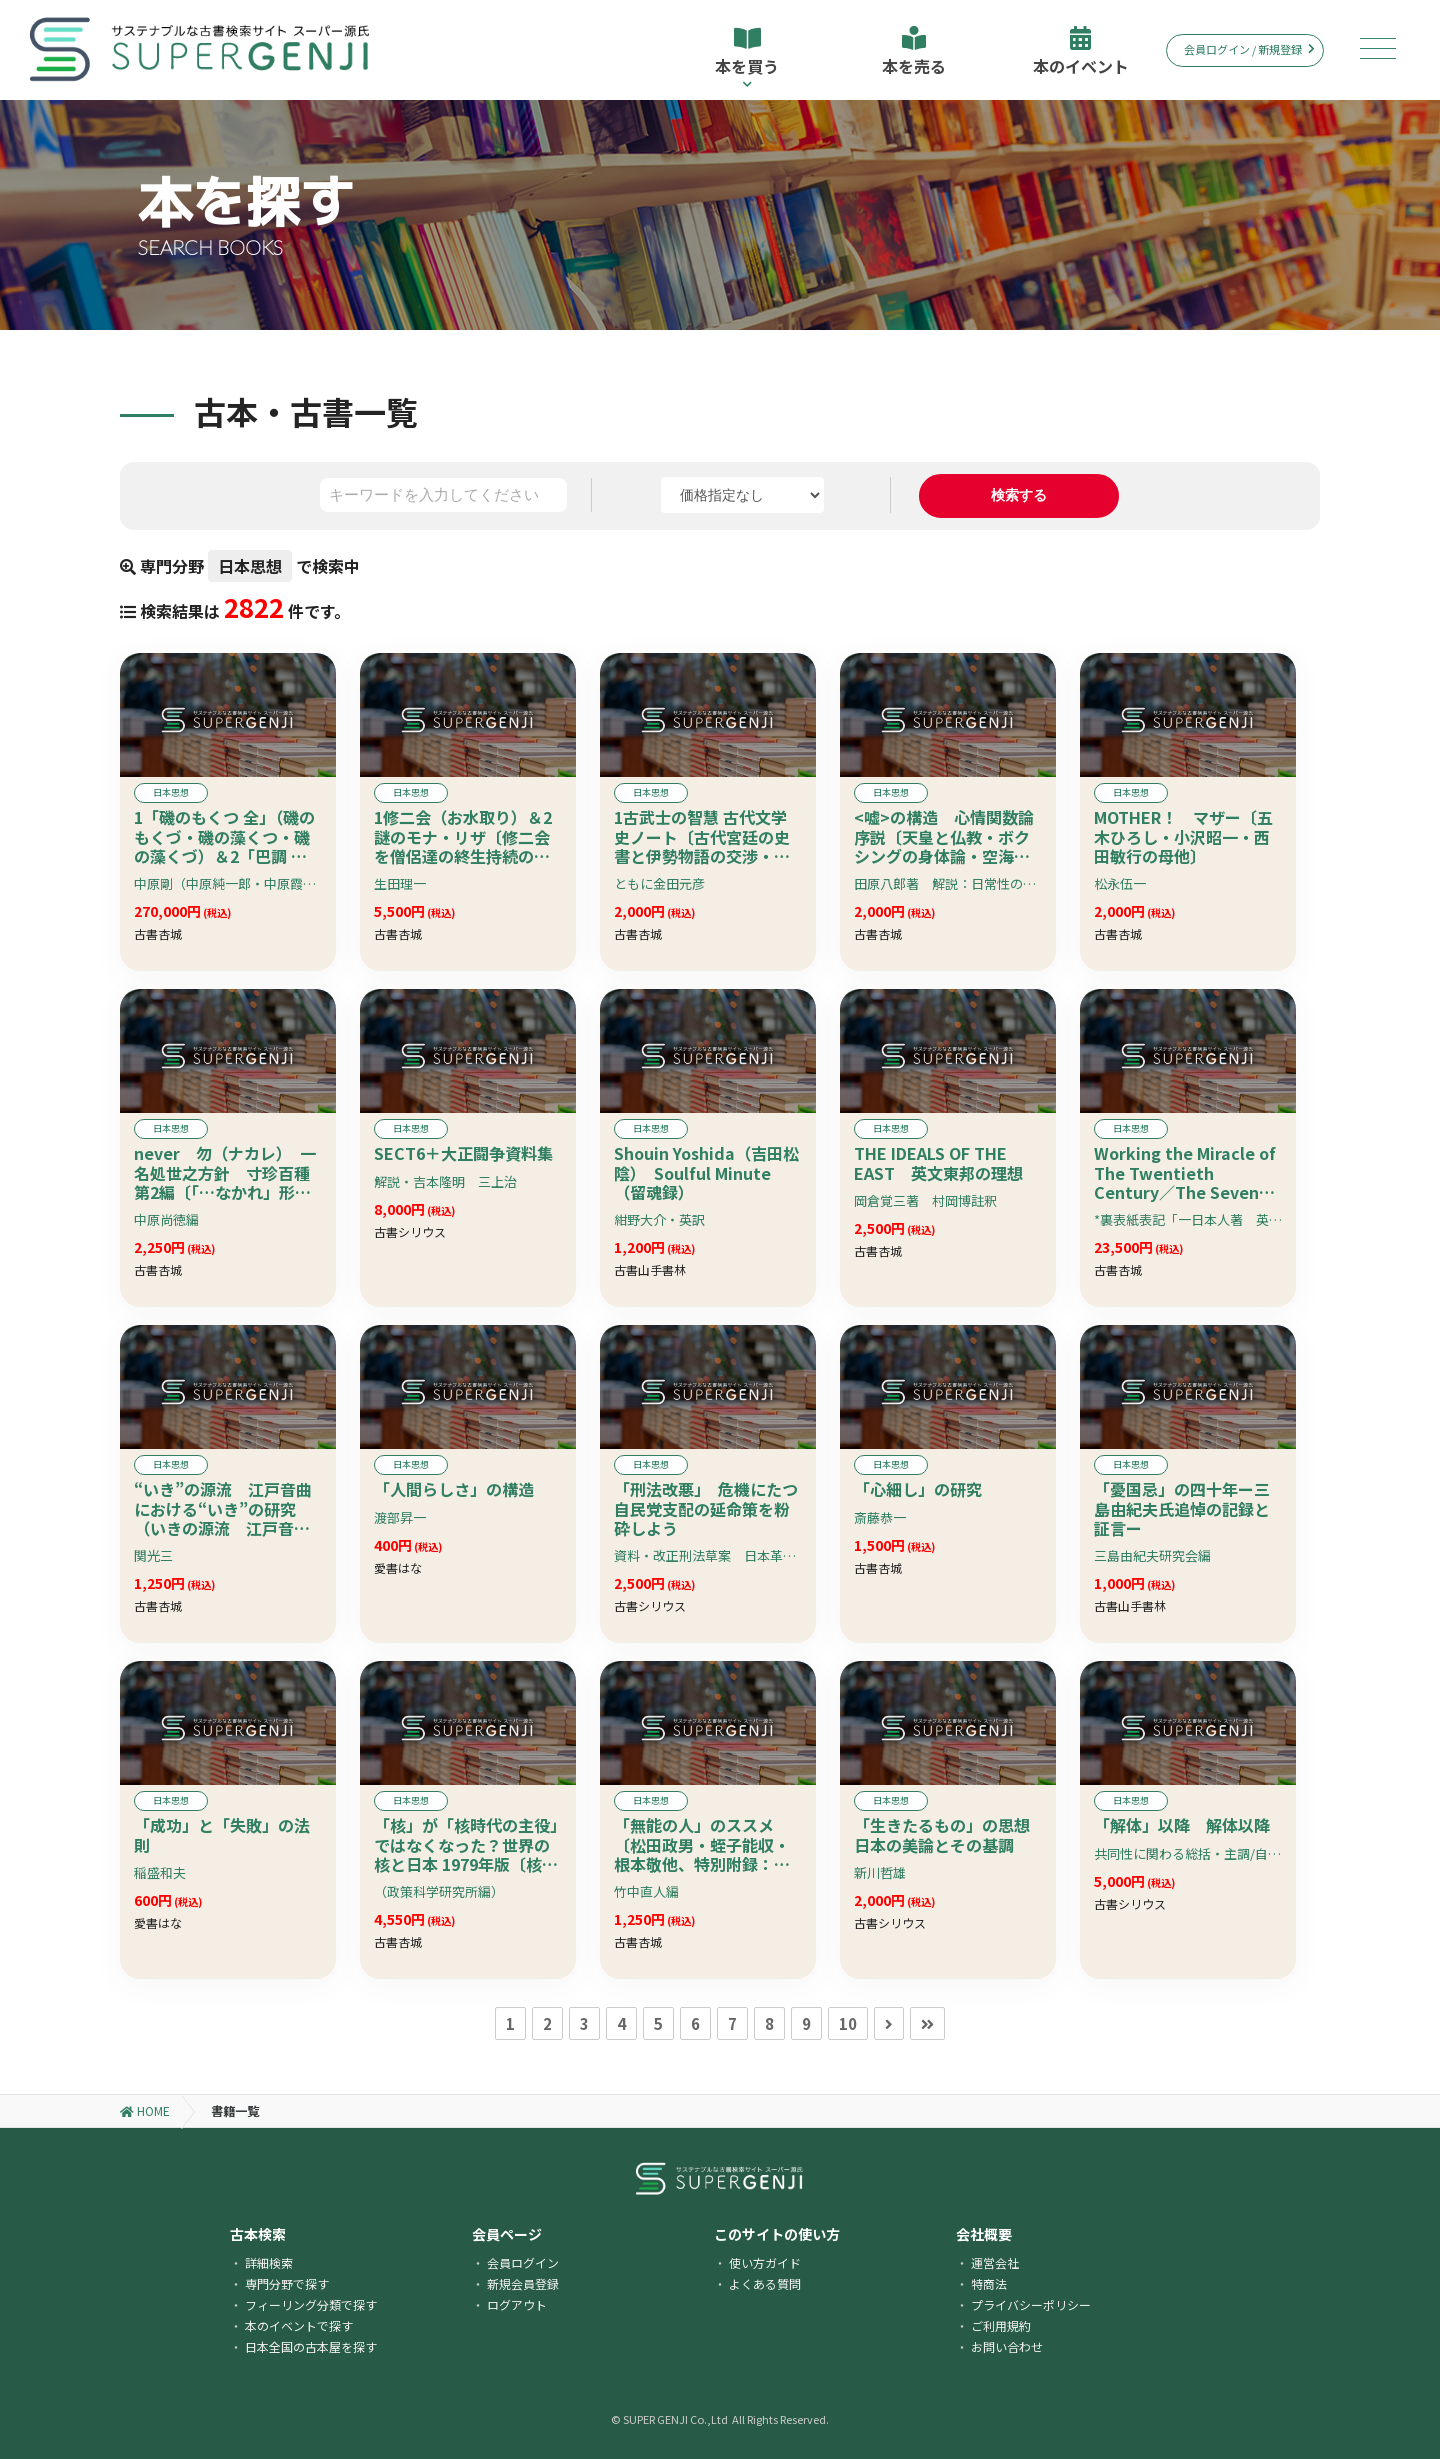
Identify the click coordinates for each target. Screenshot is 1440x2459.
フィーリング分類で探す (311, 2304)
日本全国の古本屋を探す (311, 2346)
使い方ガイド (765, 2262)
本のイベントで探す (299, 2325)
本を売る (914, 52)
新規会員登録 (523, 2283)
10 (848, 2023)
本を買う (747, 57)
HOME (145, 2110)
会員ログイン (523, 2262)
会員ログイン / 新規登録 (1249, 49)
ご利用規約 (1001, 2325)
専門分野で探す (287, 2283)
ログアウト (517, 2304)
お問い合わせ (1007, 2346)
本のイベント (1081, 52)
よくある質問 (765, 2283)
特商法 (989, 2283)
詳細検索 (269, 2262)
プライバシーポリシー (1031, 2304)
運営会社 (995, 2262)
